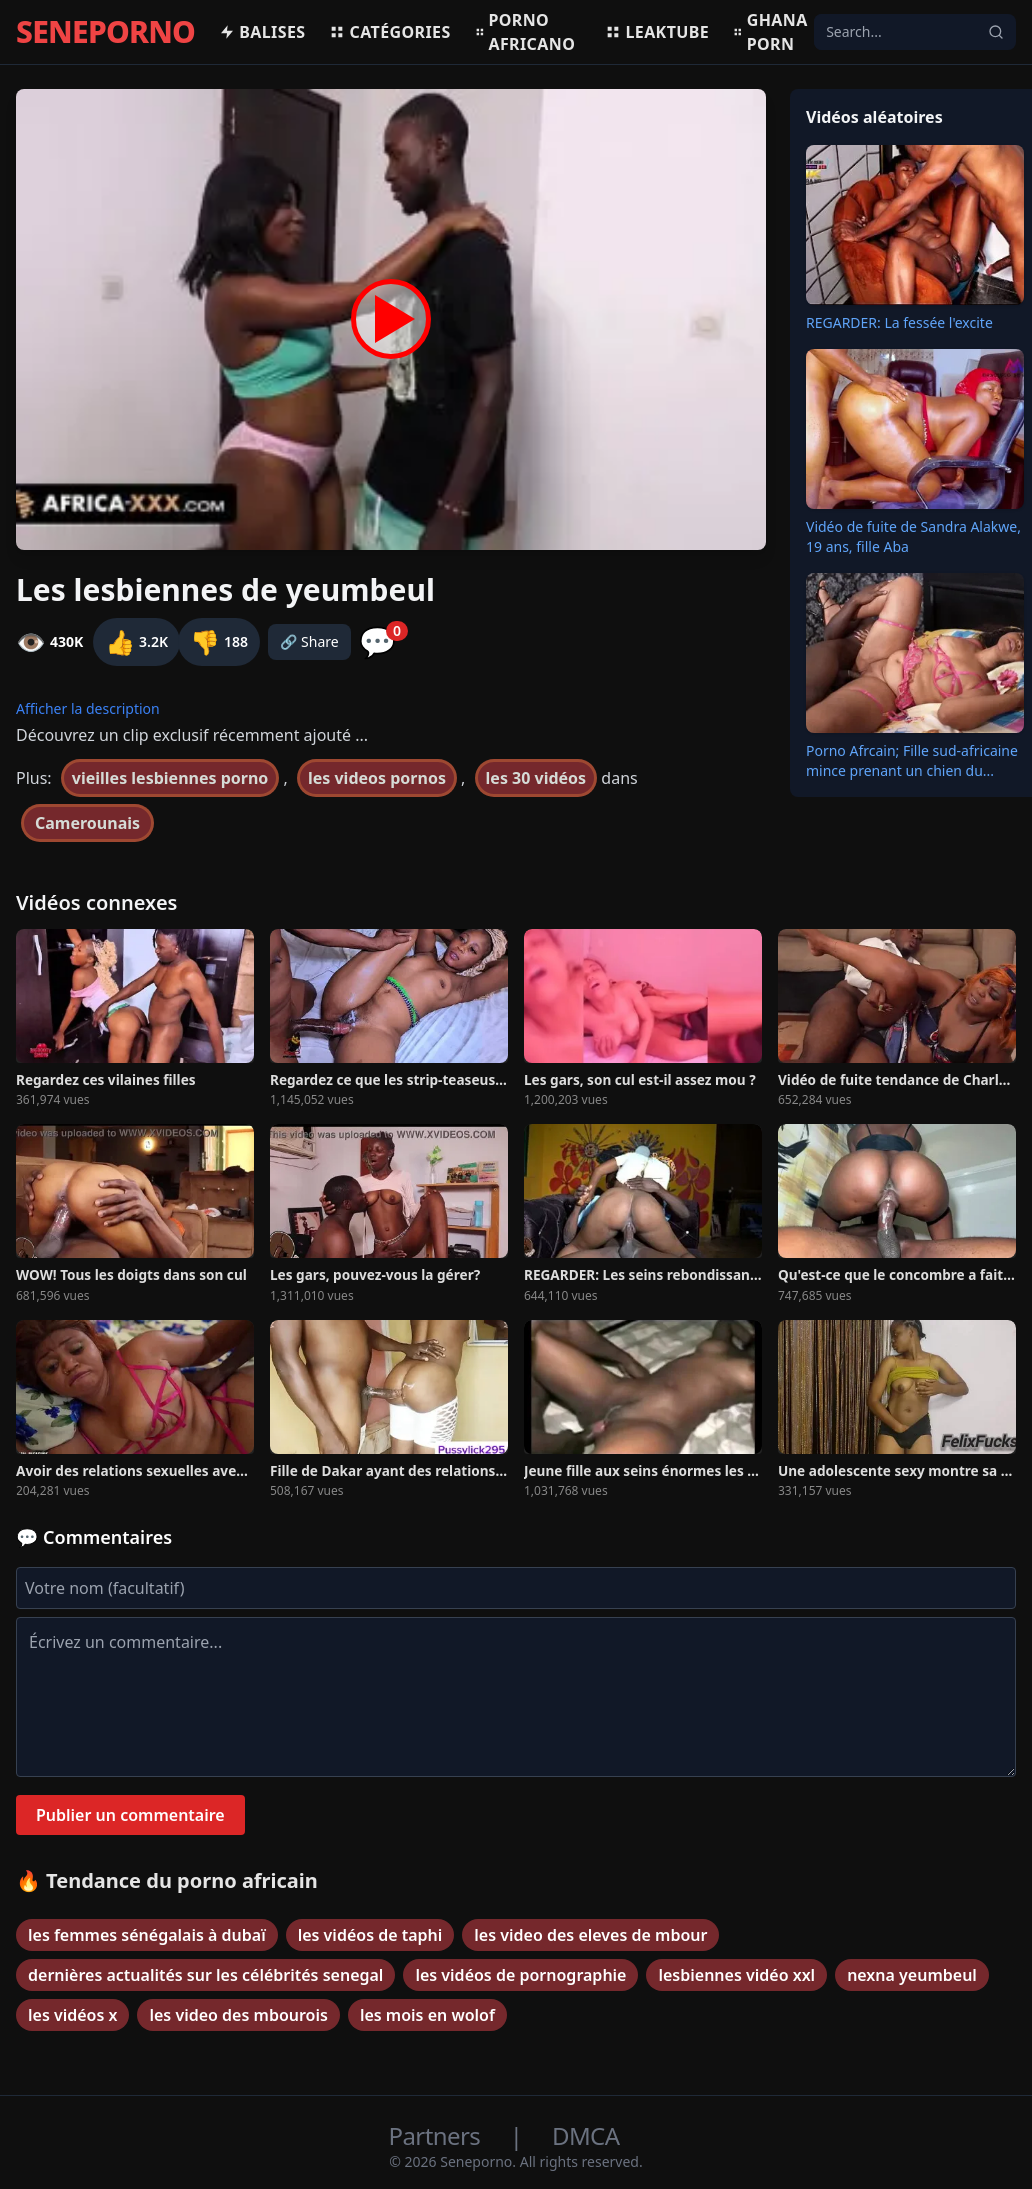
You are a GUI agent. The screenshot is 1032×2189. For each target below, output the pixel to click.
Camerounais (87, 823)
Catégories (389, 32)
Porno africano (525, 32)
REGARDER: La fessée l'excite (899, 322)
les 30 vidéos (536, 778)
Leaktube (657, 32)
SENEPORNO (105, 32)
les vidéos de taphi (370, 1935)
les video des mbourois (238, 2015)
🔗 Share (309, 641)
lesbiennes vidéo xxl (736, 1975)
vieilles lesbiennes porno (170, 778)
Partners (437, 2135)
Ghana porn (770, 32)
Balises (262, 32)
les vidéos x (72, 2015)
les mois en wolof (427, 2015)
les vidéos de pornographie (520, 1975)
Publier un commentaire (130, 1815)
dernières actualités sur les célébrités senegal (205, 1975)
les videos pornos (377, 778)
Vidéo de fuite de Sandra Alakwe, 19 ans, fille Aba (913, 536)
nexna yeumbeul (912, 1975)
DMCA (585, 2135)
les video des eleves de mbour (590, 1935)
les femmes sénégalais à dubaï (147, 1935)
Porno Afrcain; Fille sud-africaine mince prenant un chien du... (912, 760)
